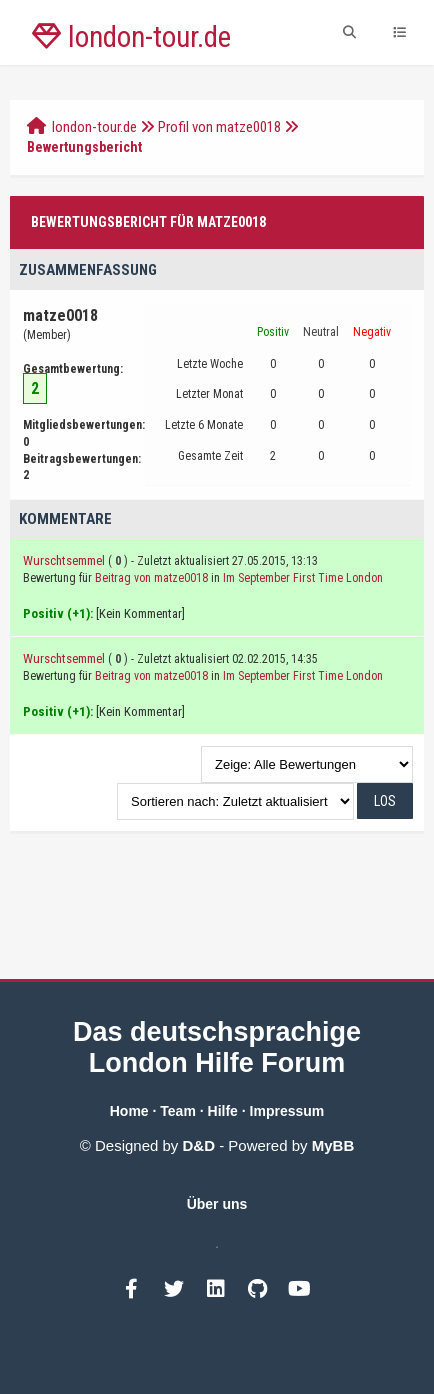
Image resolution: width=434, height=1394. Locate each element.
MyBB (333, 1145)
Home (129, 1111)
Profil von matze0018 (219, 127)
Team (178, 1111)
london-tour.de (94, 127)
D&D (199, 1145)
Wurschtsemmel (64, 560)
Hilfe (223, 1111)
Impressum (287, 1111)
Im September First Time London (303, 578)
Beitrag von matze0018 (151, 578)
